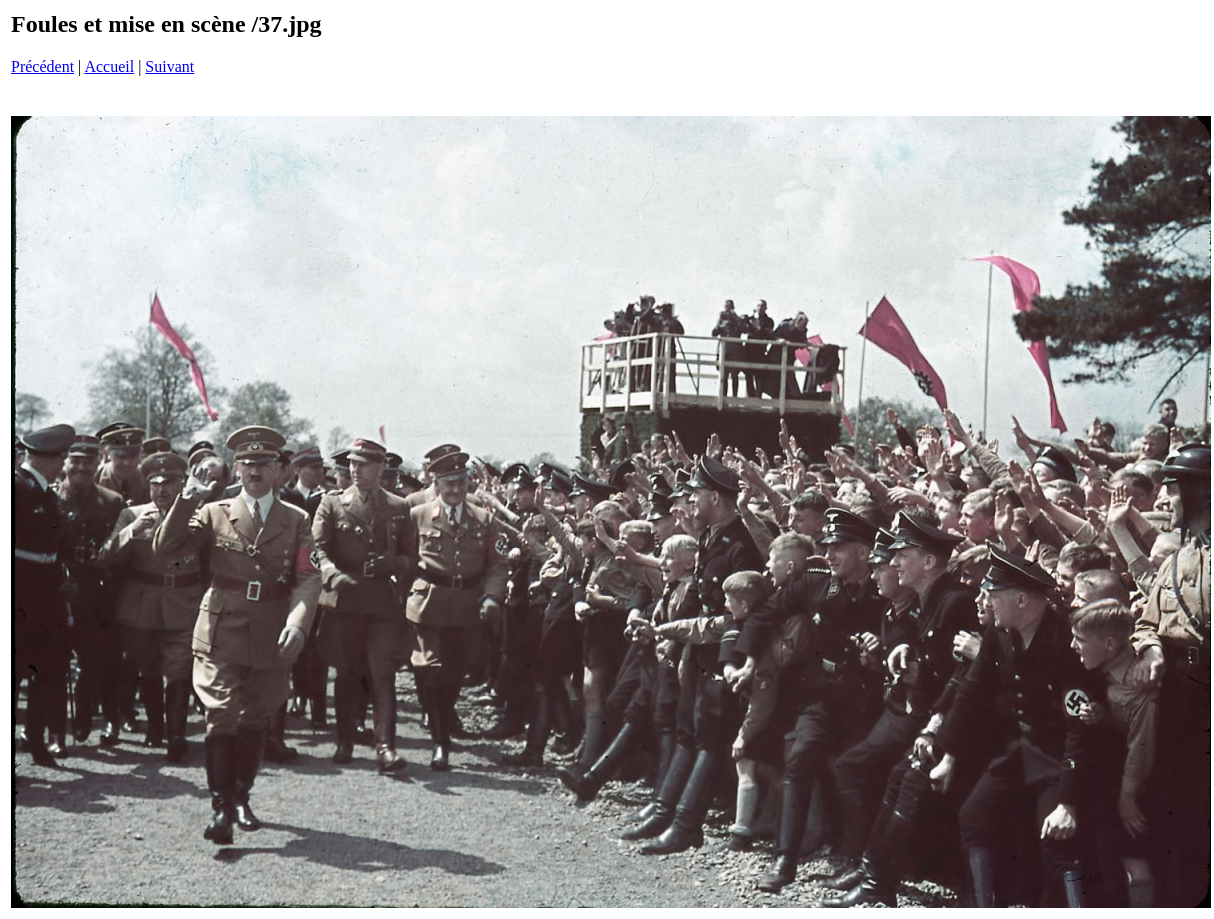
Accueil (109, 66)
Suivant (169, 66)
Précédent (42, 66)
